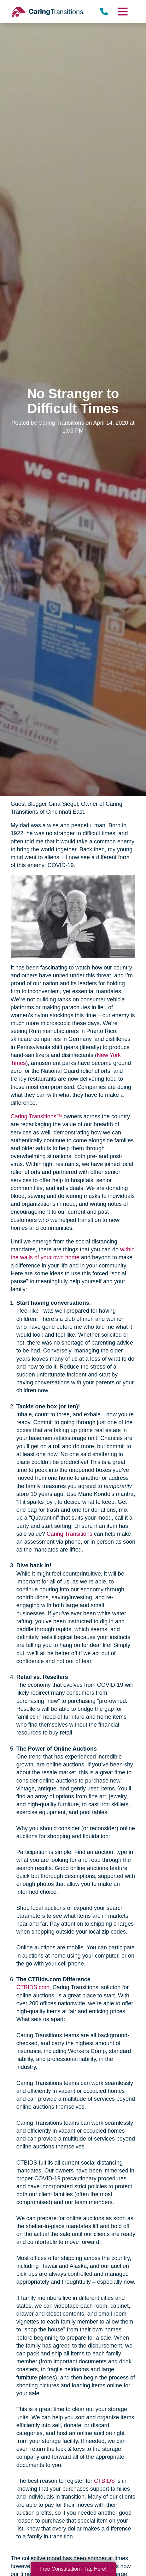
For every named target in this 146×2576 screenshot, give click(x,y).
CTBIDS (104, 2481)
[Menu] (122, 11)
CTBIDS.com (33, 1987)
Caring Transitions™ (36, 1116)
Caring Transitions (69, 1534)
